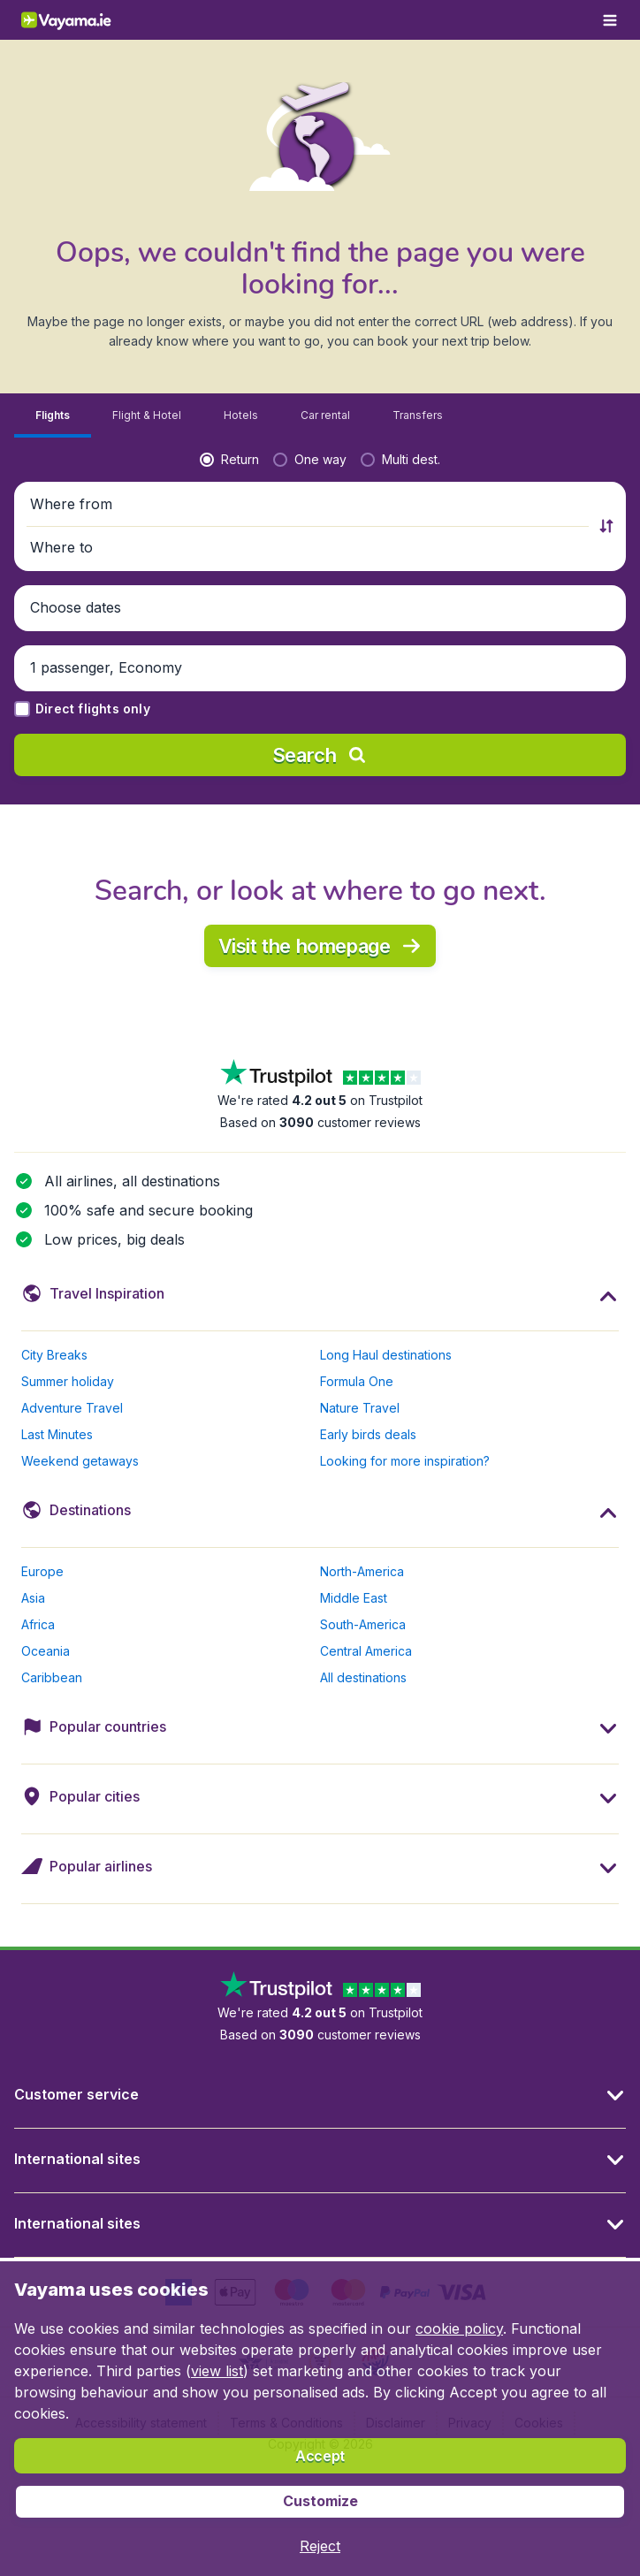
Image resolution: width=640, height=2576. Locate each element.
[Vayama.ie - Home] (83, 20)
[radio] (229, 460)
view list (217, 2371)
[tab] (52, 415)
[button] (309, 505)
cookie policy (459, 2328)
